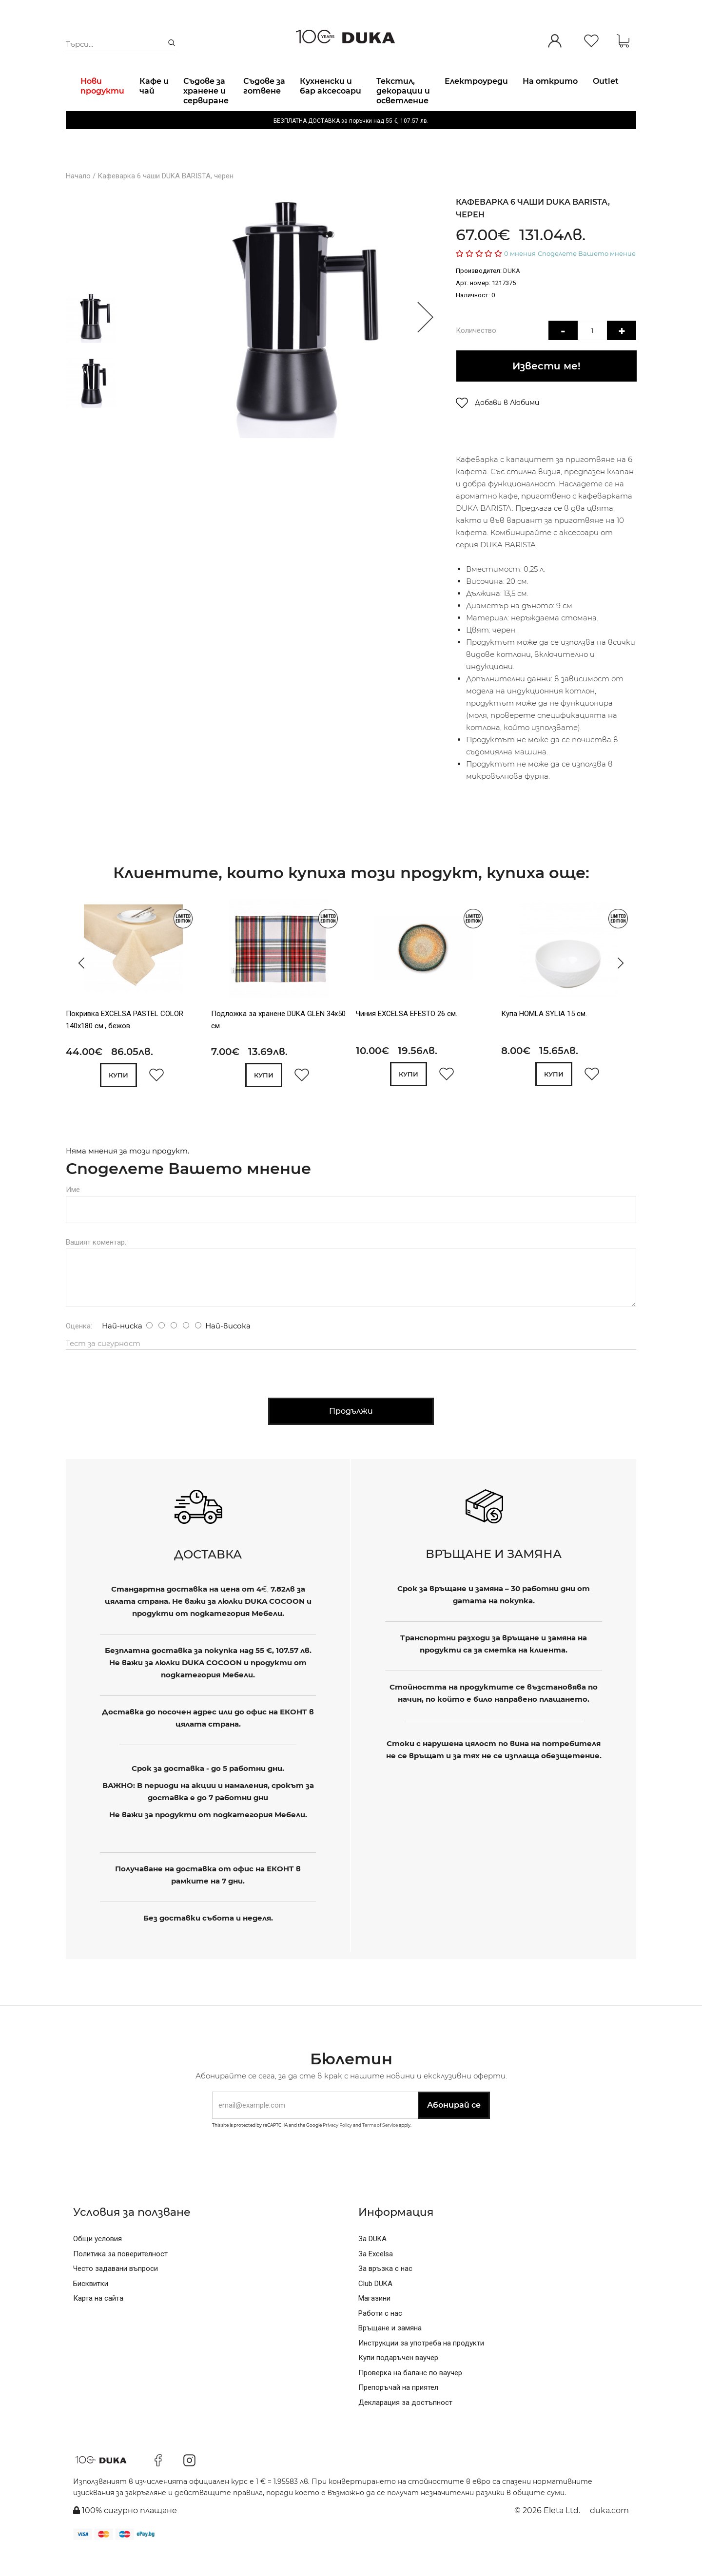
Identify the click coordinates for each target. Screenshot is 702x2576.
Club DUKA (375, 2307)
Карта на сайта (98, 2322)
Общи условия (97, 2262)
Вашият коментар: (96, 1266)
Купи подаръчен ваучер (398, 2381)
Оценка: (79, 1350)
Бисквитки (90, 2307)
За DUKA (372, 2262)
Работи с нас (380, 2336)
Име (73, 1213)
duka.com (609, 2534)
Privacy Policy (337, 2148)
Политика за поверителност (120, 2277)
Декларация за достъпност (405, 2426)
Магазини (374, 2322)
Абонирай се (454, 2129)
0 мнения (520, 278)
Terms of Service (380, 2148)
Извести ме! (546, 390)
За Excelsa (375, 2277)
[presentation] (79, 987)
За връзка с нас (385, 2292)
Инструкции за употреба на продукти (421, 2366)
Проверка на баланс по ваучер (410, 2396)
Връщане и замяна (390, 2351)
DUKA (511, 295)
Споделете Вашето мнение (587, 278)
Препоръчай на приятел (398, 2411)
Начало (78, 200)
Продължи (351, 1434)
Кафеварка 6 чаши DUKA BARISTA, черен (166, 200)
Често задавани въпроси (115, 2292)
